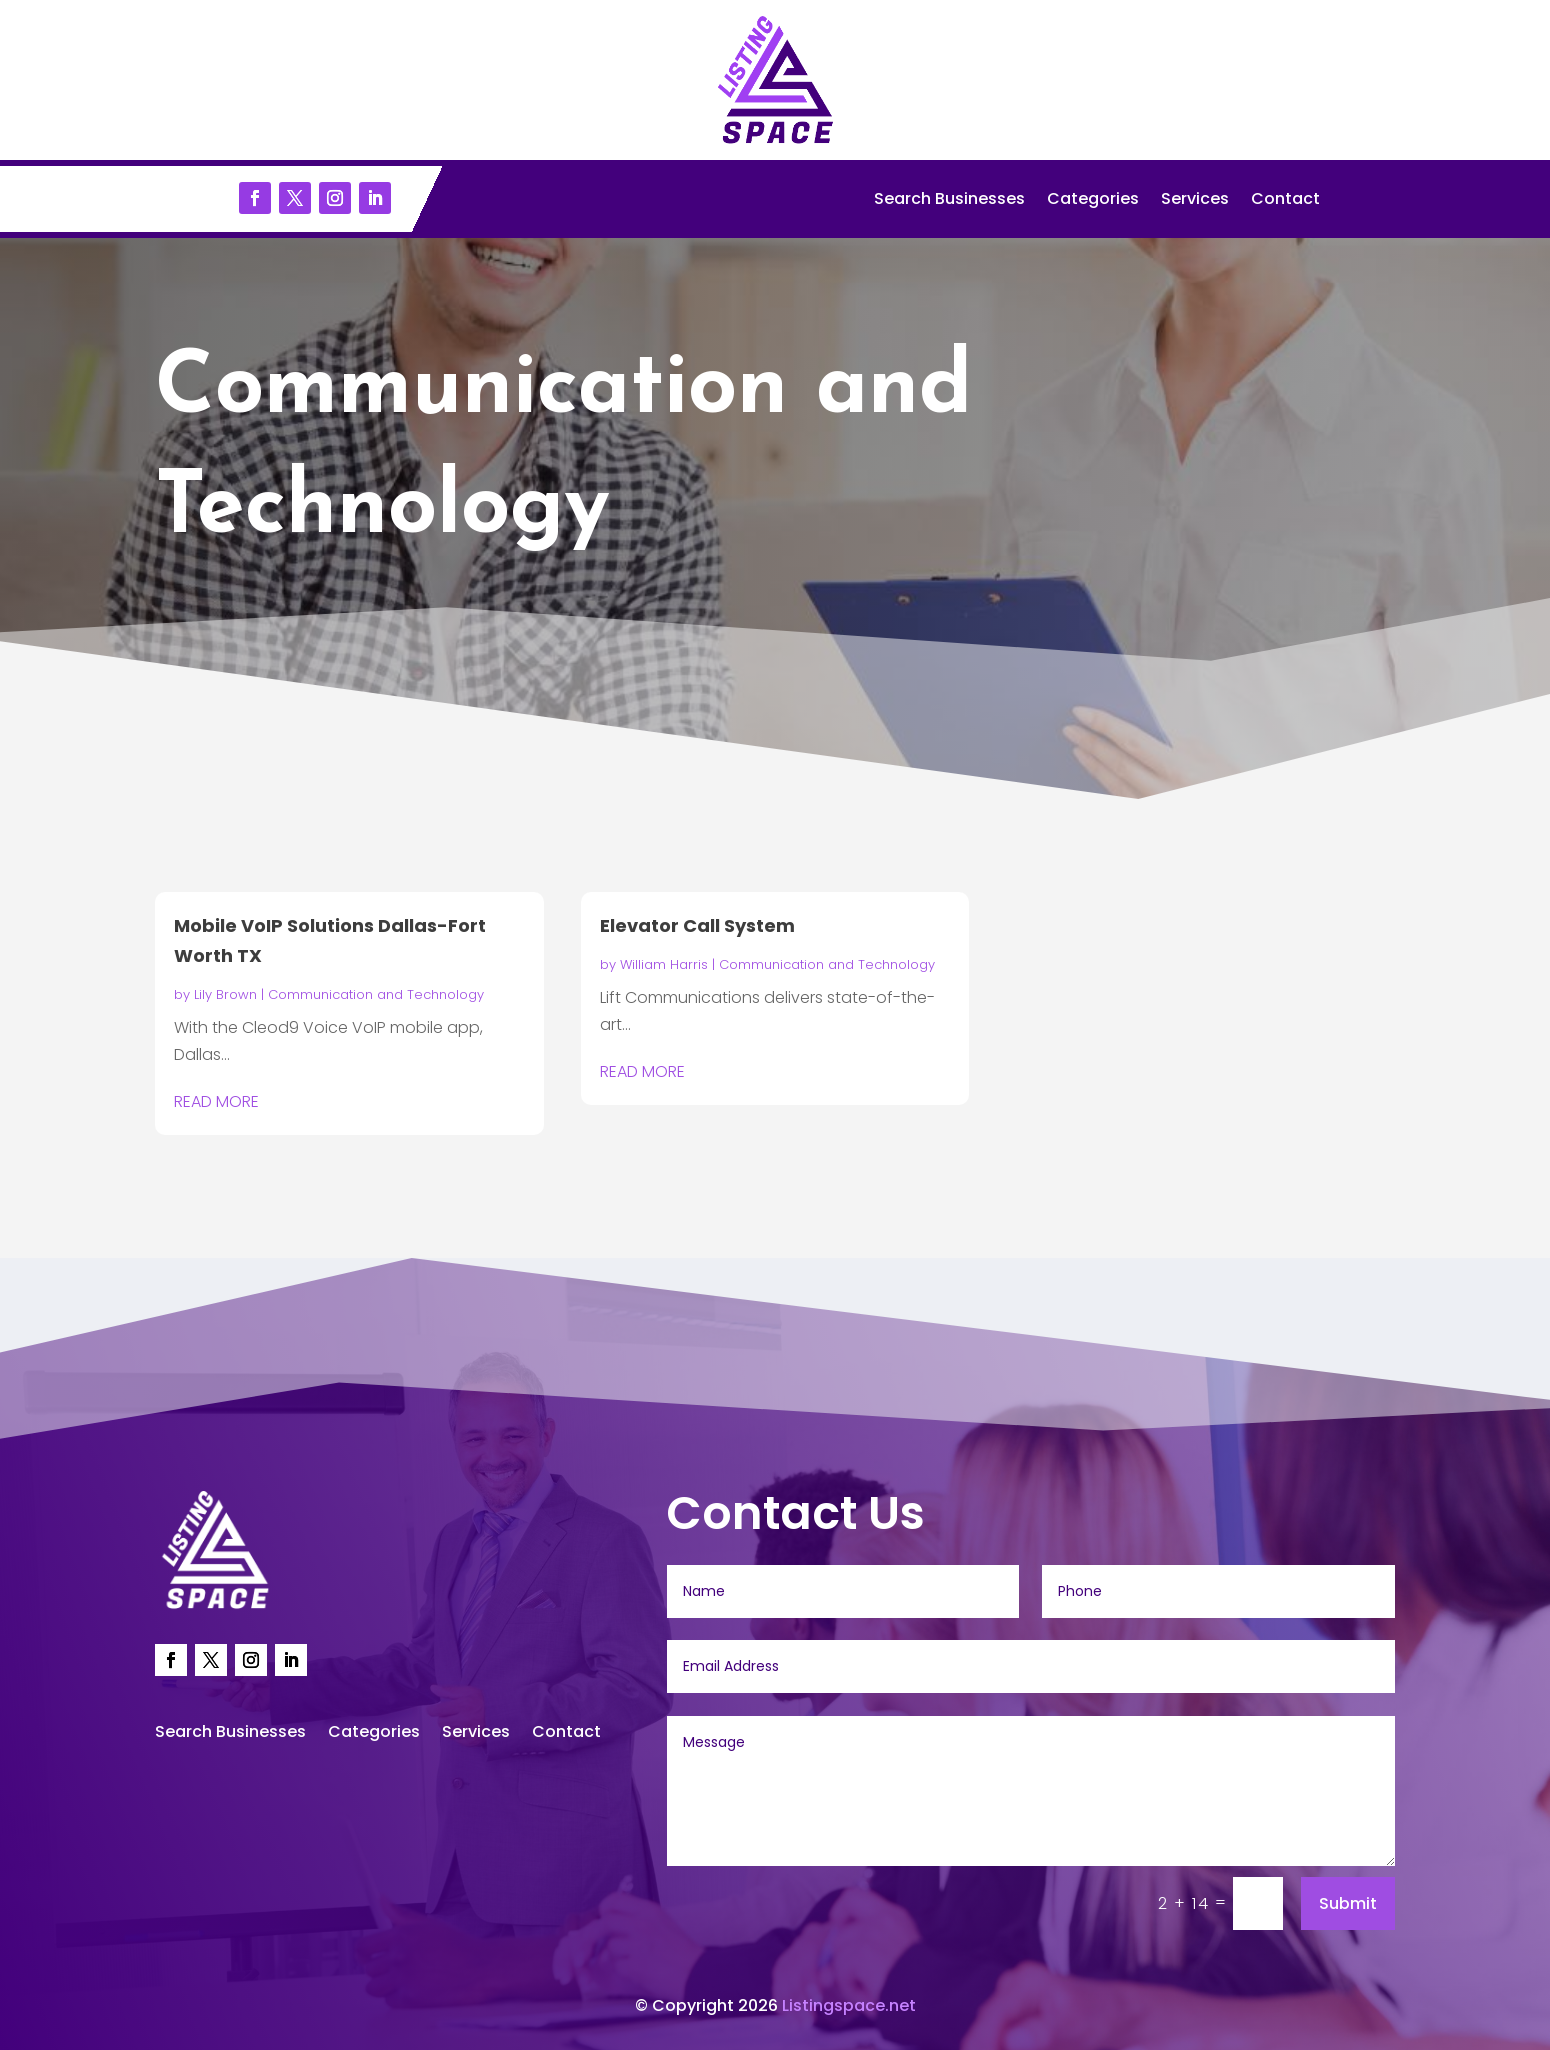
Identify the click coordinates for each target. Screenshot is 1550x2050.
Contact (1285, 201)
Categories (1093, 201)
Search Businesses (949, 201)
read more (216, 1101)
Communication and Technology (376, 994)
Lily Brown (225, 994)
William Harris (664, 964)
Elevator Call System (697, 925)
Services (1195, 201)
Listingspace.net (849, 2005)
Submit (1348, 1903)
